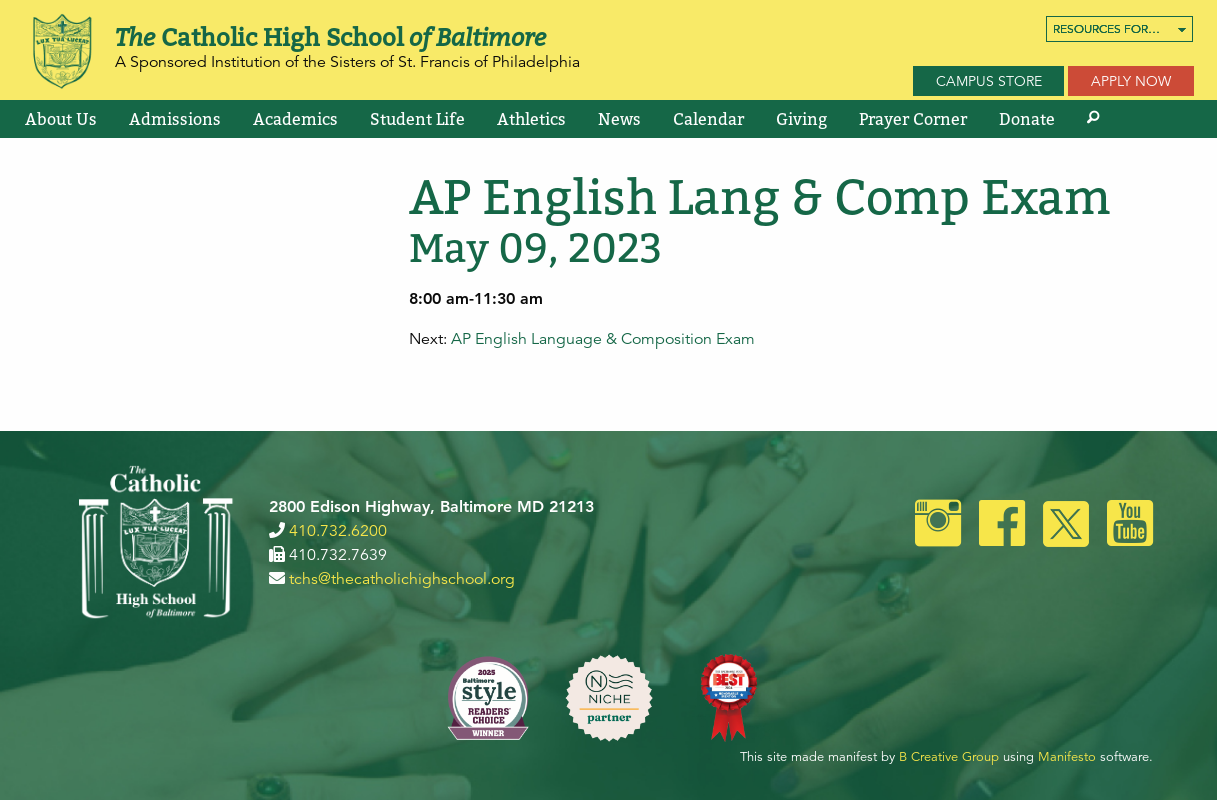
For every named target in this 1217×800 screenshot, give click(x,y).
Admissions (175, 119)
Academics (295, 119)
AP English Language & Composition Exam (603, 339)
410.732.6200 (338, 531)
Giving (801, 119)
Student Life (417, 119)
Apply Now (1131, 81)
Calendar (708, 119)
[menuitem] (1119, 29)
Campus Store (989, 81)
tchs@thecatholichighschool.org (402, 579)
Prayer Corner (913, 119)
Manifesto (1067, 757)
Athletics (531, 119)
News (619, 119)
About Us (61, 119)
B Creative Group (949, 757)
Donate (1027, 119)
